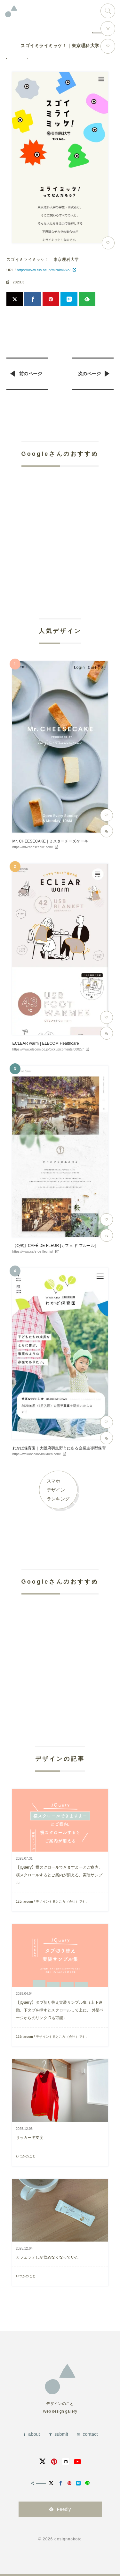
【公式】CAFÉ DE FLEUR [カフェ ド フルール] (54, 1245)
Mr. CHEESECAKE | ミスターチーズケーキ (50, 841)
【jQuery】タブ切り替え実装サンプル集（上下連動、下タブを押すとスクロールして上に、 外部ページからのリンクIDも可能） (60, 2010)
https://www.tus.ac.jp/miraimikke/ (43, 270)
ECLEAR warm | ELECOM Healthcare (45, 1043)
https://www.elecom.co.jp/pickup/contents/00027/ (48, 1049)
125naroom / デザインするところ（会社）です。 (52, 1901)
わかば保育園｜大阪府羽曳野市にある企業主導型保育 (59, 1448)
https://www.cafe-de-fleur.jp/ (32, 1251)
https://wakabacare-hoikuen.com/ (36, 1454)
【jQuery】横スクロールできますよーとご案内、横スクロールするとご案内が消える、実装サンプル (59, 1875)
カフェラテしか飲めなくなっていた (47, 2257)
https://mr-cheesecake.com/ (32, 847)
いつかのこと (26, 2156)
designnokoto (68, 2539)
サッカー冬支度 (30, 2137)
